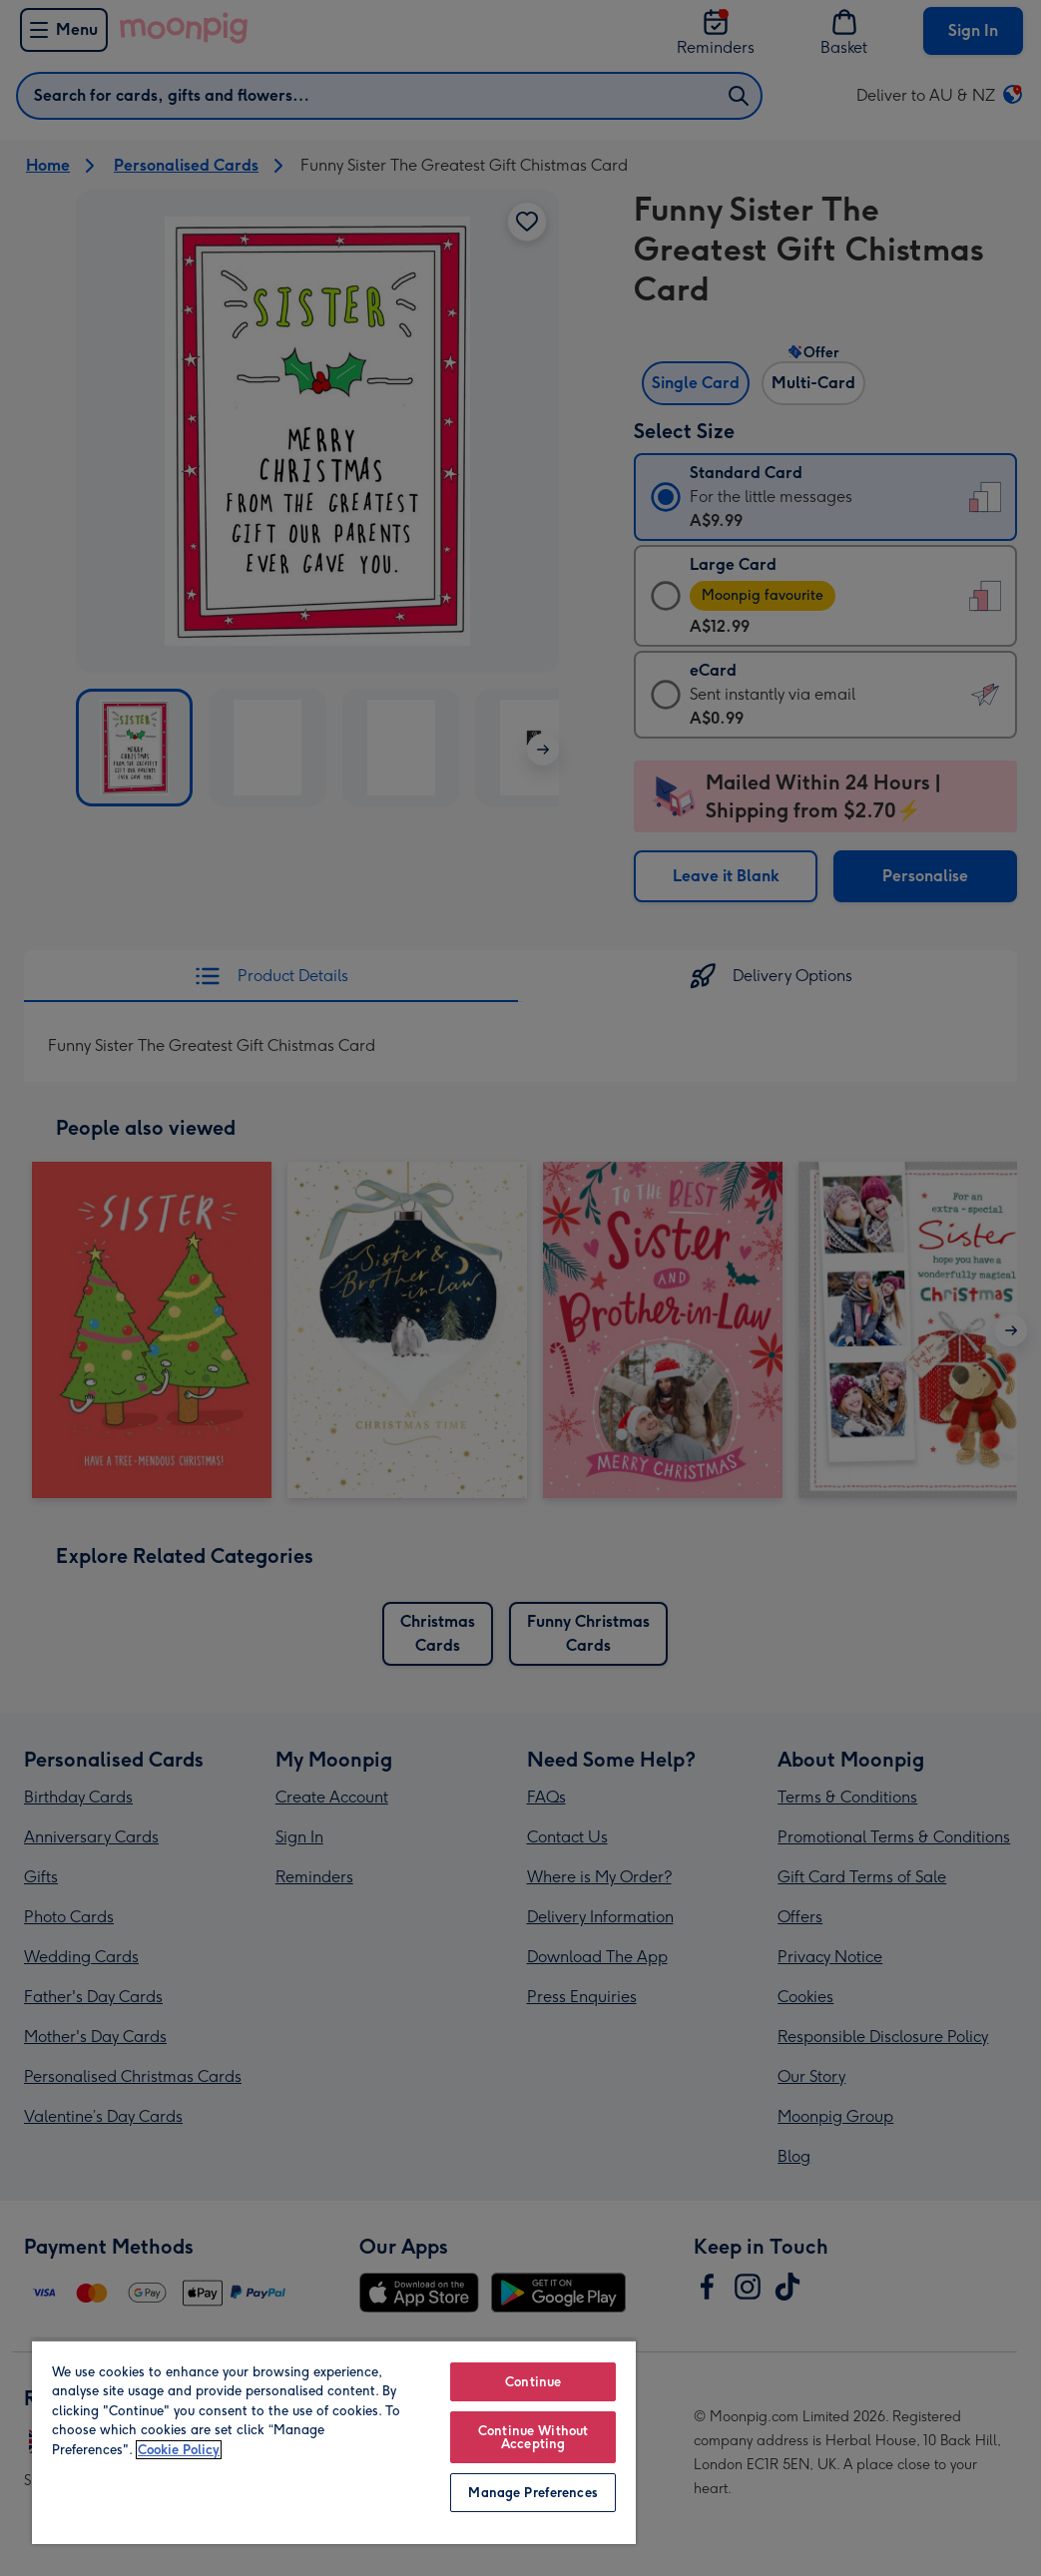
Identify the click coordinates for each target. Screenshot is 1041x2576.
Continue (533, 2381)
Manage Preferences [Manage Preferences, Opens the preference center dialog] (532, 2492)
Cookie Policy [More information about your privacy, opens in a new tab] (179, 2449)
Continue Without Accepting (533, 2437)
